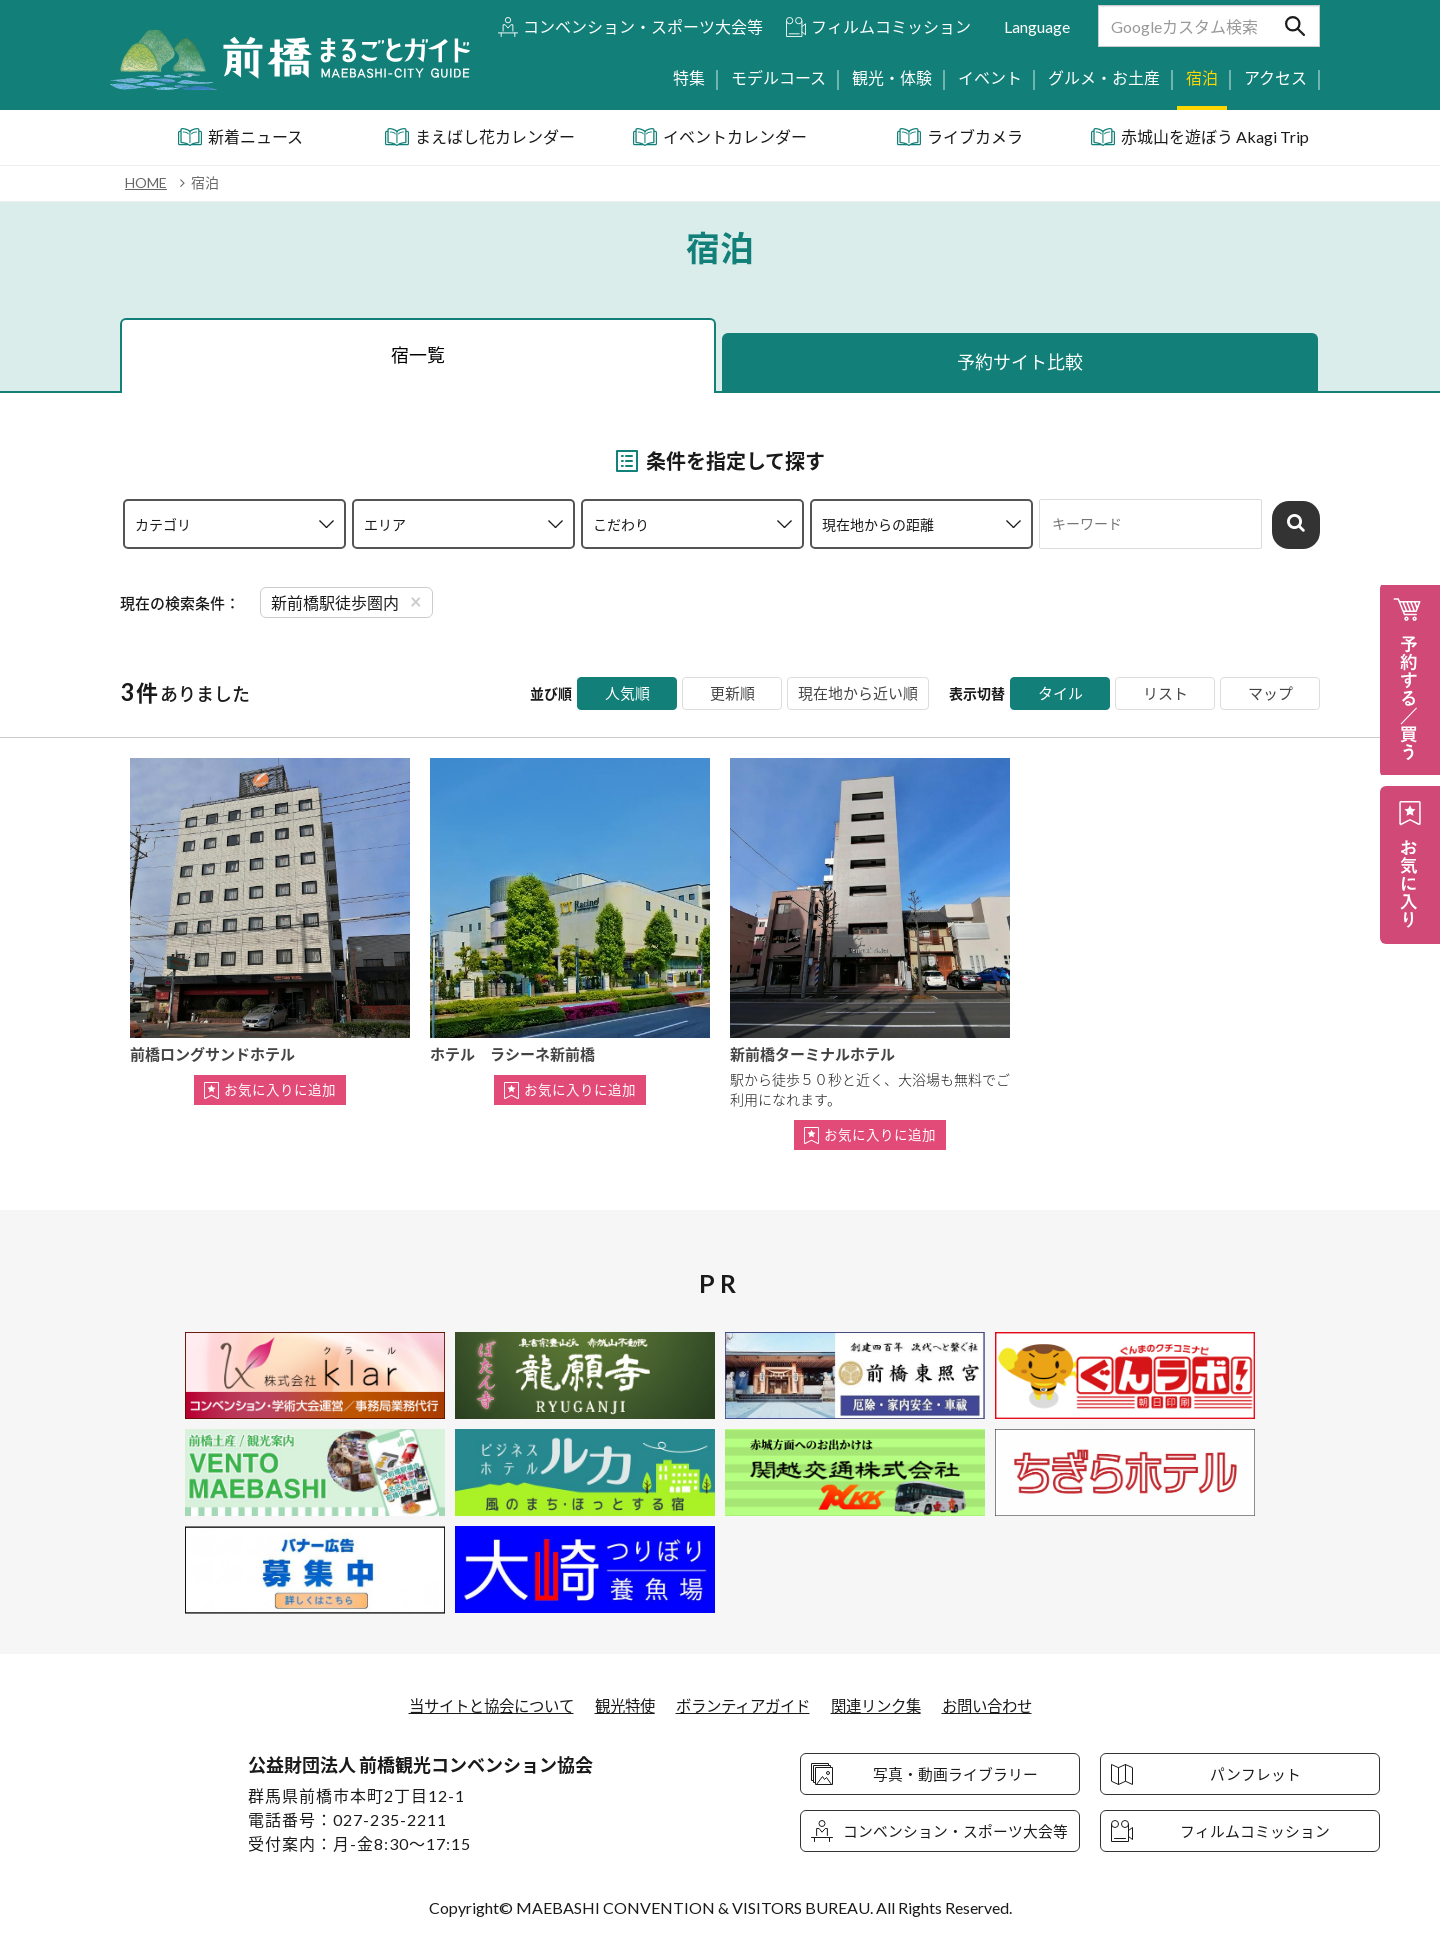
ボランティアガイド (744, 1705)
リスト (1165, 693)
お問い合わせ (1002, 1705)
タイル (1060, 693)
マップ (1270, 693)
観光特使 (620, 1705)
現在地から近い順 (854, 693)
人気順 (619, 693)
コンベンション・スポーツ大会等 (643, 26)
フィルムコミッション (891, 26)
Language (1037, 26)
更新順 (724, 693)
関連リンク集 (885, 1705)
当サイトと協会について (479, 1705)
